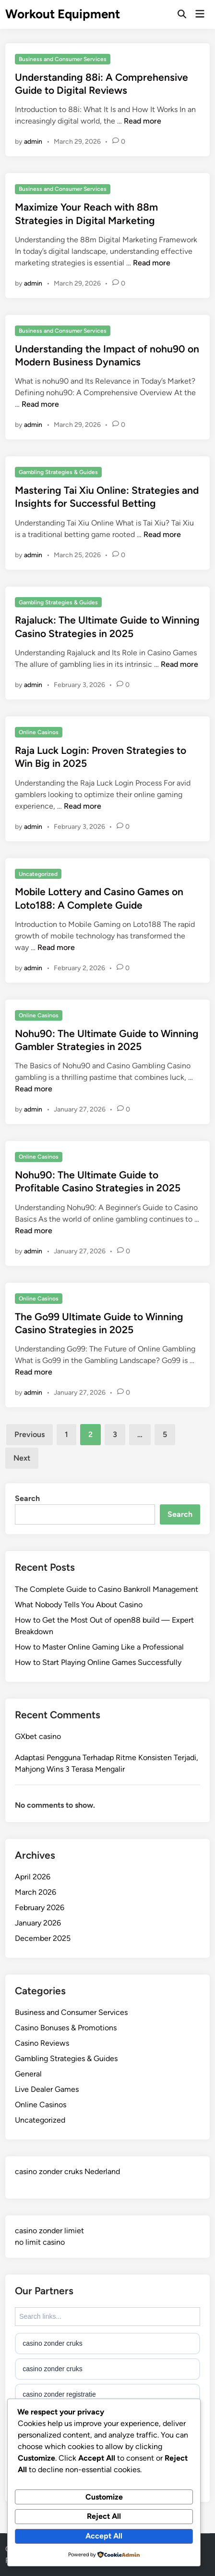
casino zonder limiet (49, 2230)
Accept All (103, 2535)
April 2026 (32, 1876)
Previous (29, 1434)
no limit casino (40, 2242)
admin (33, 142)
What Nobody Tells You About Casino (79, 1604)
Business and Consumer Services (63, 59)
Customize (104, 2496)
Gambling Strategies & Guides (58, 472)
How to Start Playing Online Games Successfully (98, 1662)
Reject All (104, 2516)
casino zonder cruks (53, 2343)
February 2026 (39, 1907)
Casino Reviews (42, 2043)
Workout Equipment (62, 14)
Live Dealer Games (47, 2089)
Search (27, 1498)
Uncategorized (38, 874)
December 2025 (43, 1938)
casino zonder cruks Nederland (67, 2171)
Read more (142, 120)
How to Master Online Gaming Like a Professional (99, 1646)
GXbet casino (38, 1736)
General (28, 2073)
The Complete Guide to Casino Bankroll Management (106, 1589)
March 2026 (35, 1892)
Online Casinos (39, 732)
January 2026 (38, 1922)
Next (21, 1458)
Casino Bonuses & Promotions (66, 2027)
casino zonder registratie (59, 2394)
